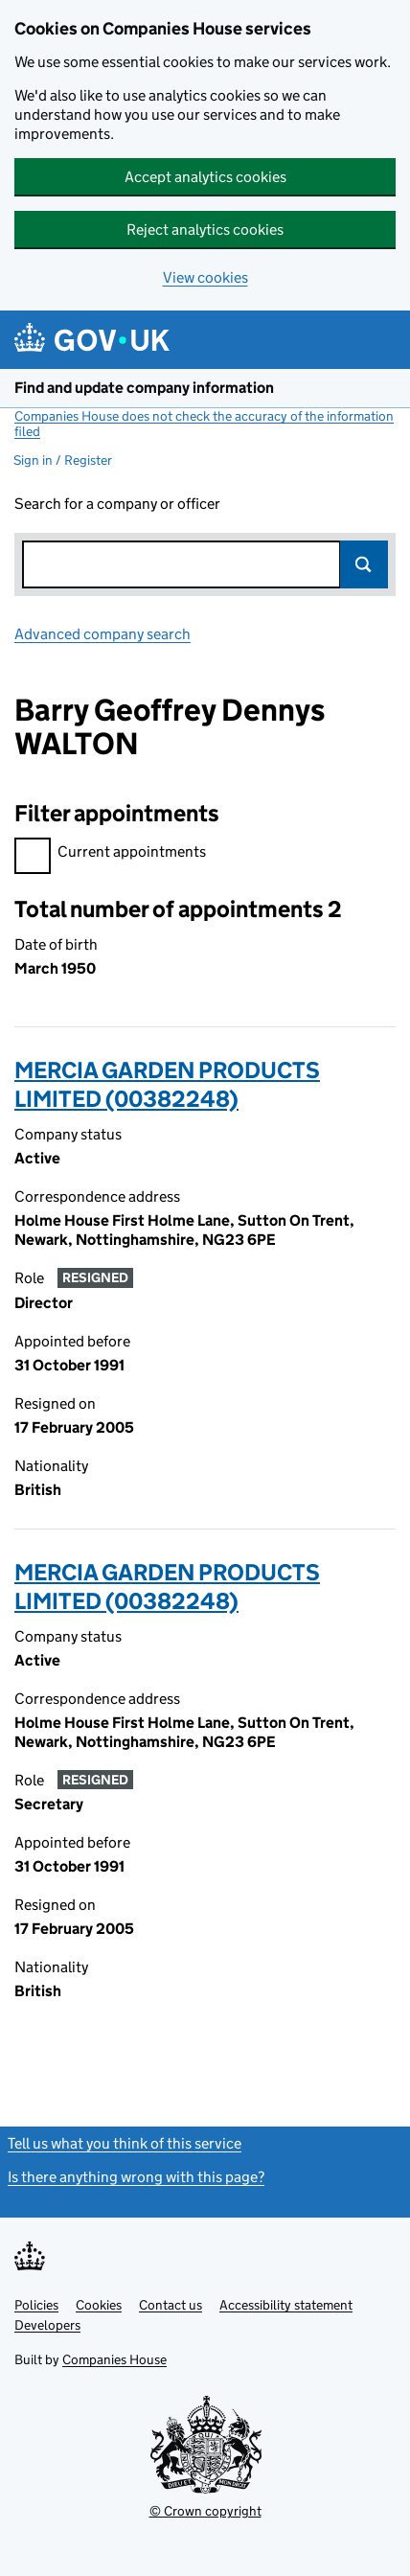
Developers (47, 2325)
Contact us (170, 2304)
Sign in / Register (62, 460)
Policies (36, 2304)
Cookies (99, 2304)
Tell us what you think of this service (124, 2143)
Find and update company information (144, 388)
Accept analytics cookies (205, 177)
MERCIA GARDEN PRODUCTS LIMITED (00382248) (167, 1084)
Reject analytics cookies (205, 229)
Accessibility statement (286, 2304)
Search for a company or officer (117, 503)
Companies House (114, 2359)
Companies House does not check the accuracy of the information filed (204, 423)
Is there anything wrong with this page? (136, 2177)
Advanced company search (102, 634)
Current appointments (110, 854)
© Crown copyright (205, 2510)
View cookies (205, 277)
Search (364, 564)
